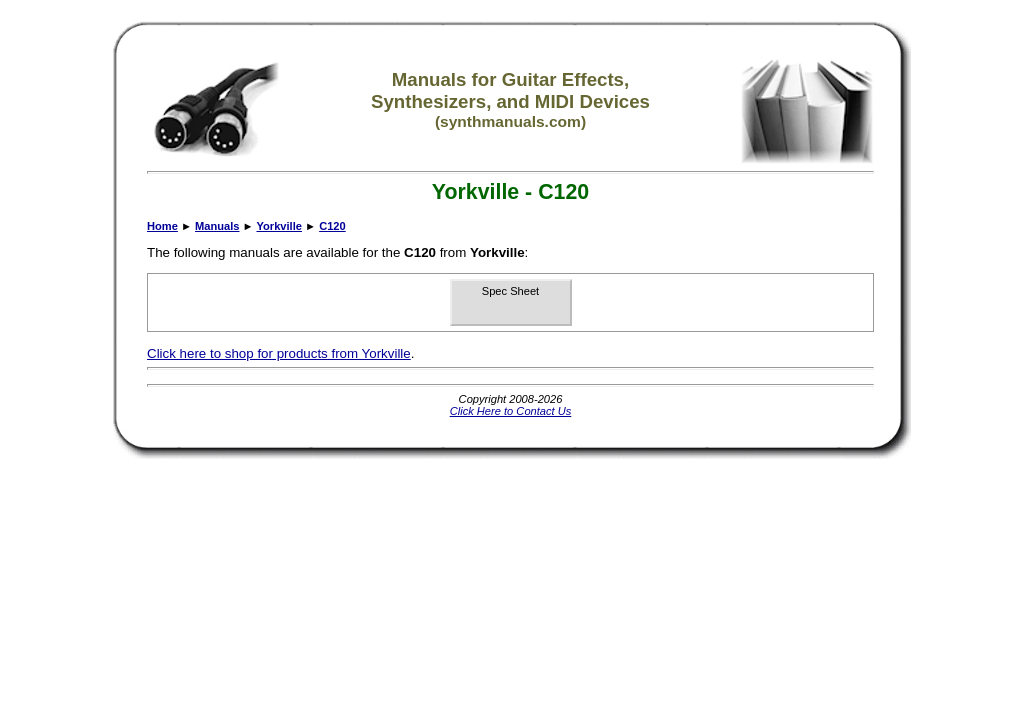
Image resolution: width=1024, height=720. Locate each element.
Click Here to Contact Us (511, 411)
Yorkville (279, 226)
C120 (332, 226)
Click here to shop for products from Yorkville (279, 353)
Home (162, 226)
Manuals (217, 226)
